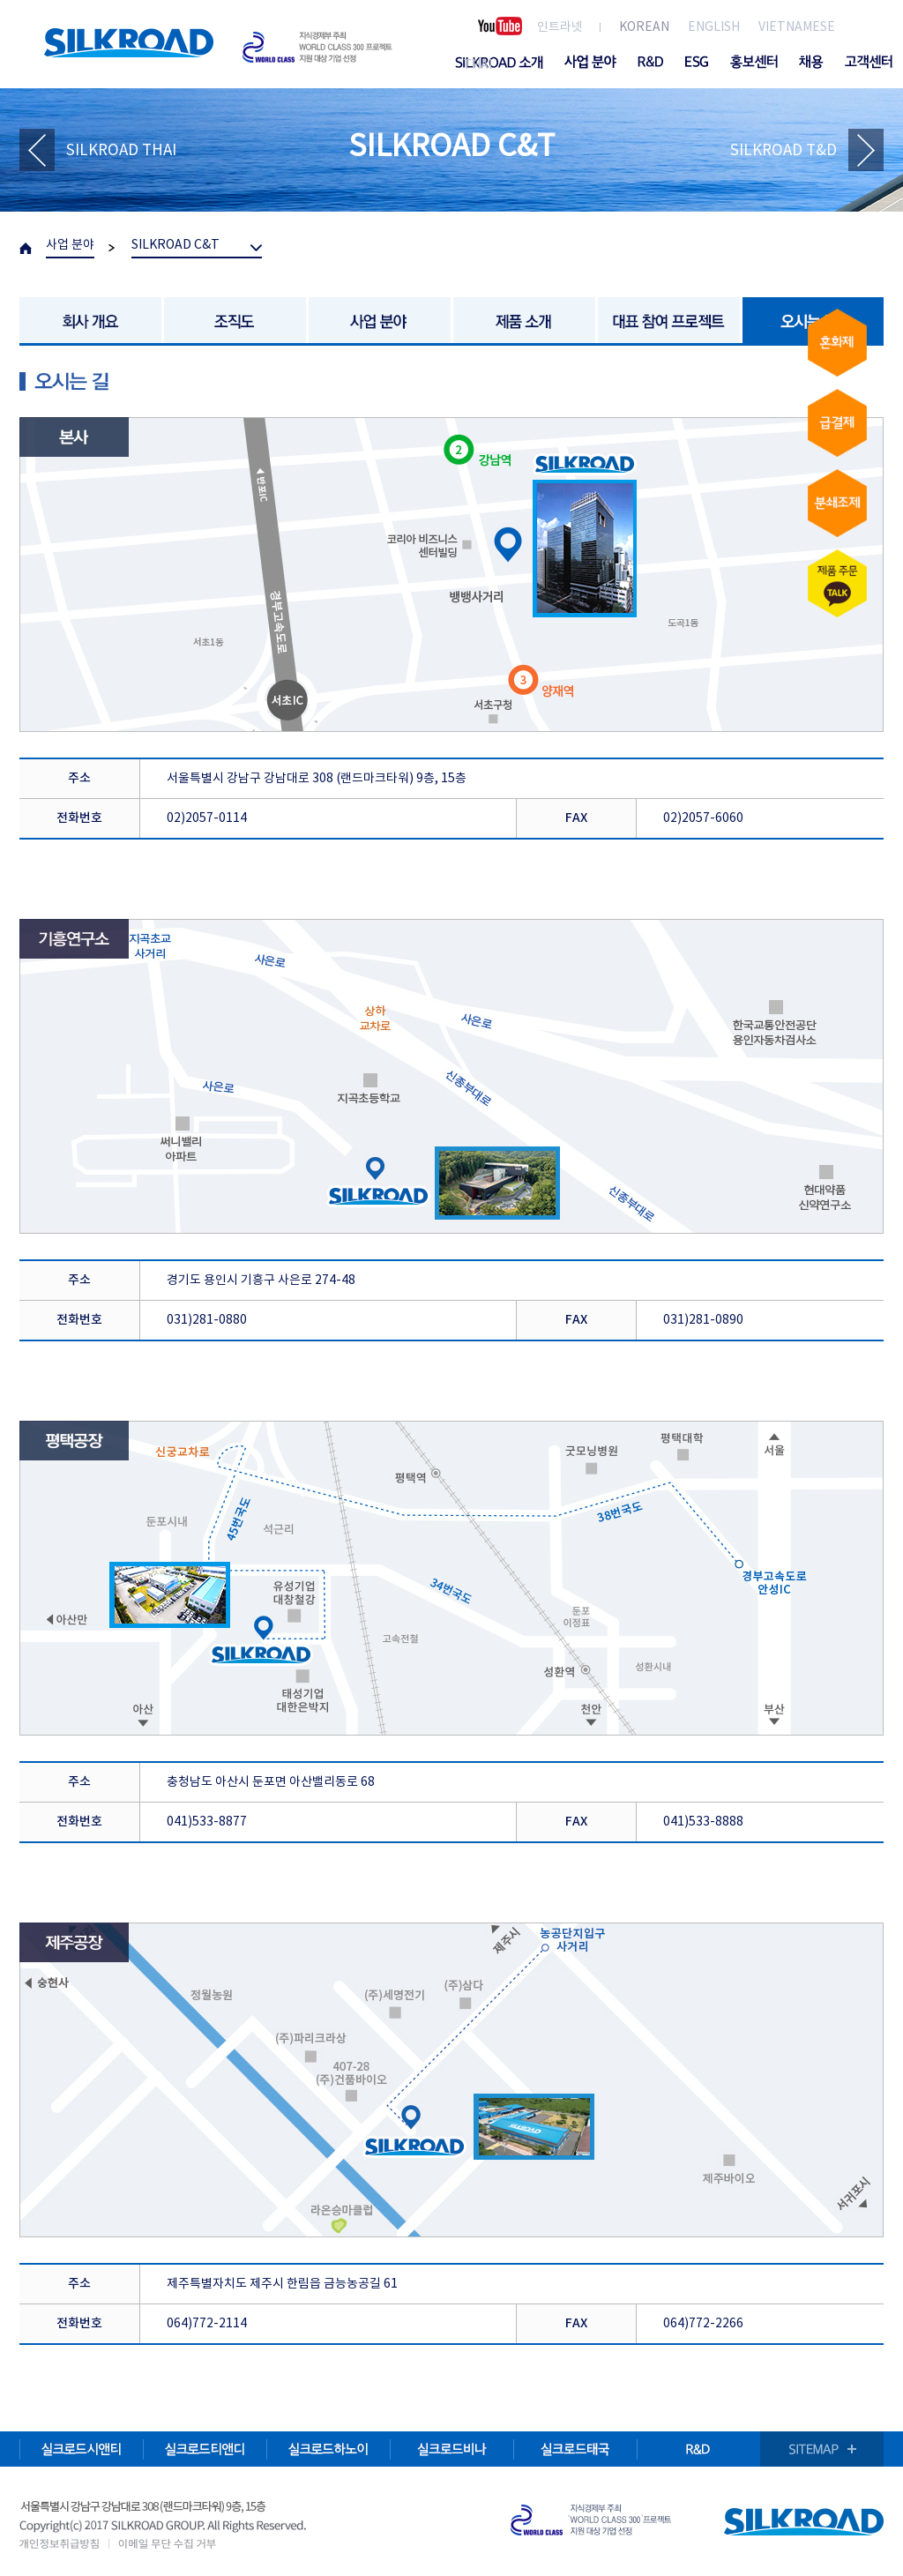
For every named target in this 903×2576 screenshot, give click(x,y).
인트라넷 (560, 27)
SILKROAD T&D (783, 151)
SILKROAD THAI (121, 151)
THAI (477, 65)
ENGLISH (714, 27)
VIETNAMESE (796, 27)
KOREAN (644, 27)
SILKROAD (128, 42)
